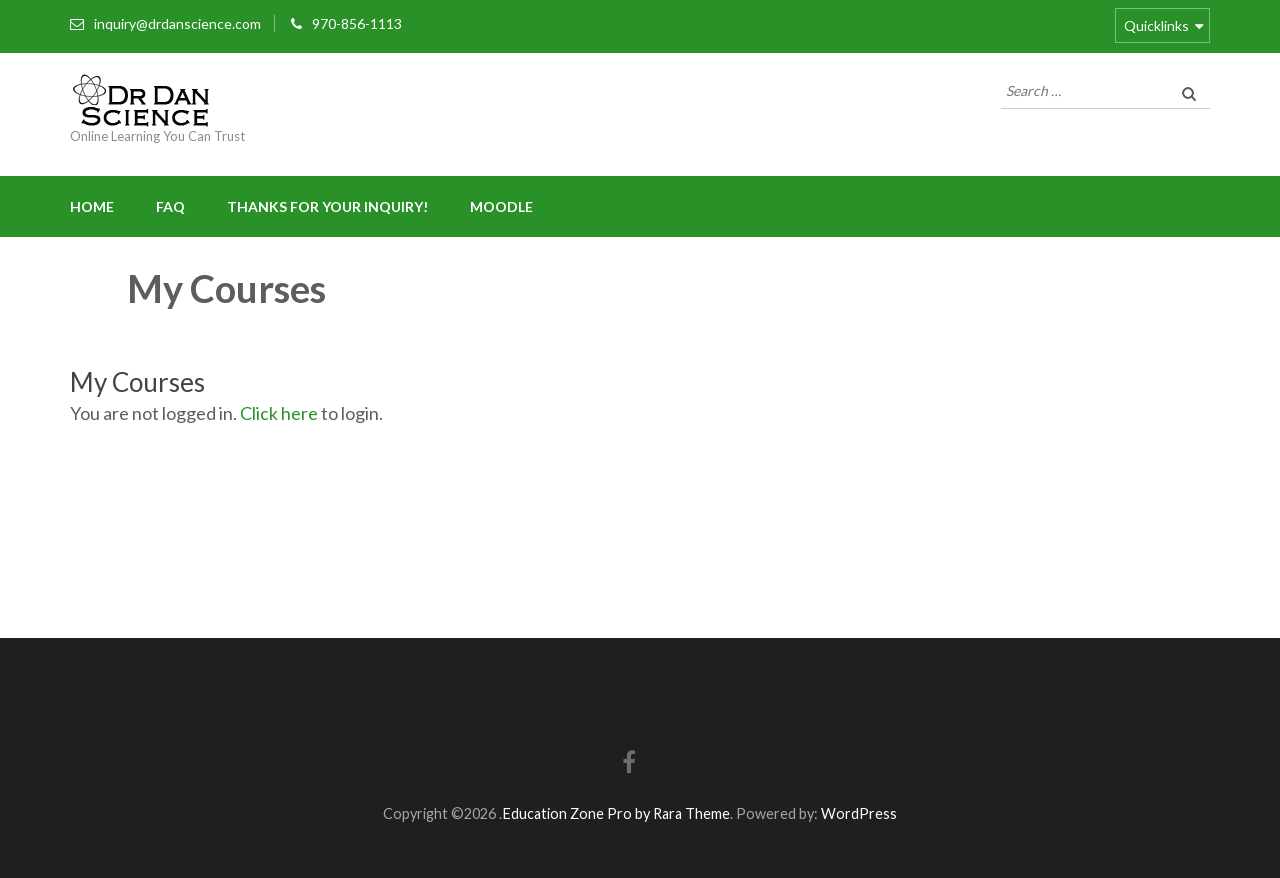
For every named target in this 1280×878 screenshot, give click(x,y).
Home (92, 206)
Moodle (501, 206)
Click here (279, 413)
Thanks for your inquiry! (327, 206)
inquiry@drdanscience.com (177, 23)
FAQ (170, 206)
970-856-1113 (357, 23)
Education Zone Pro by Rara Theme (616, 813)
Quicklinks (1156, 25)
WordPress (859, 813)
